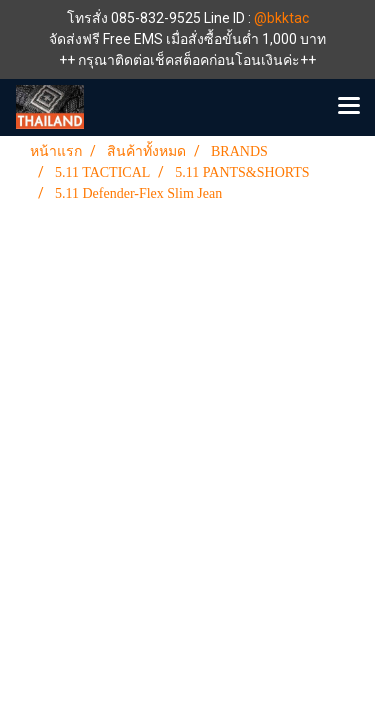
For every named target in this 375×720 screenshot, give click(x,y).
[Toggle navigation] (349, 107)
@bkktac (281, 18)
